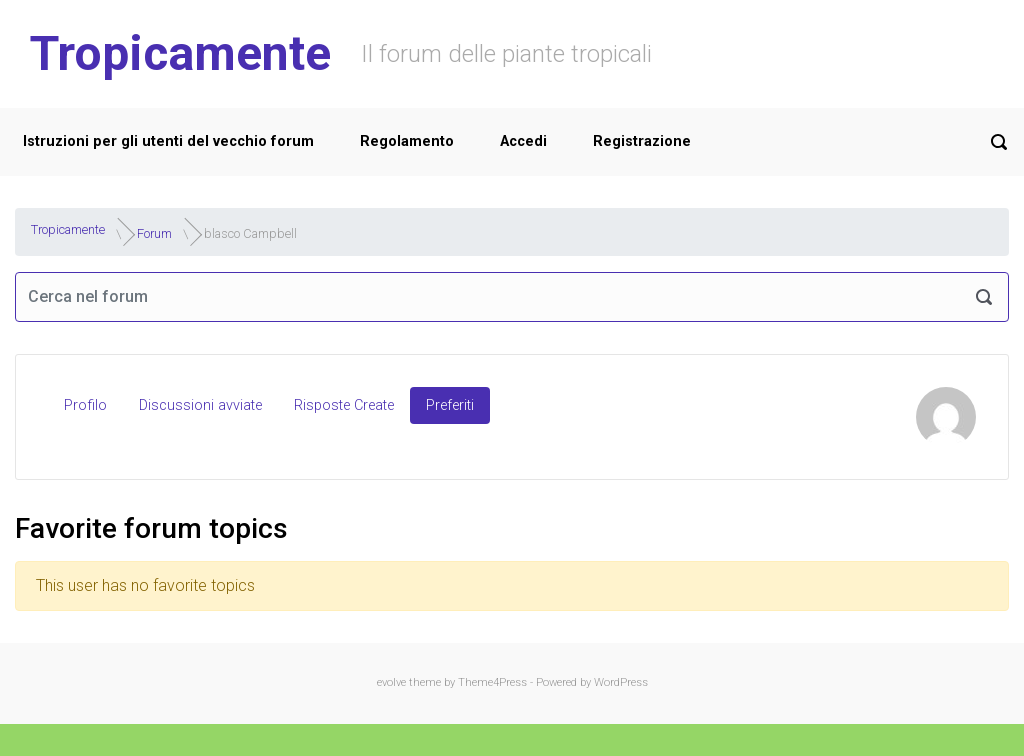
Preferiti (450, 405)
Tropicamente (180, 53)
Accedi (523, 141)
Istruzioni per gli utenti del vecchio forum (168, 141)
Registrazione (642, 141)
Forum (154, 232)
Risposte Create (344, 405)
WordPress (621, 682)
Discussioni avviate (200, 405)
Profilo (85, 405)
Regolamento (407, 141)
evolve (391, 682)
